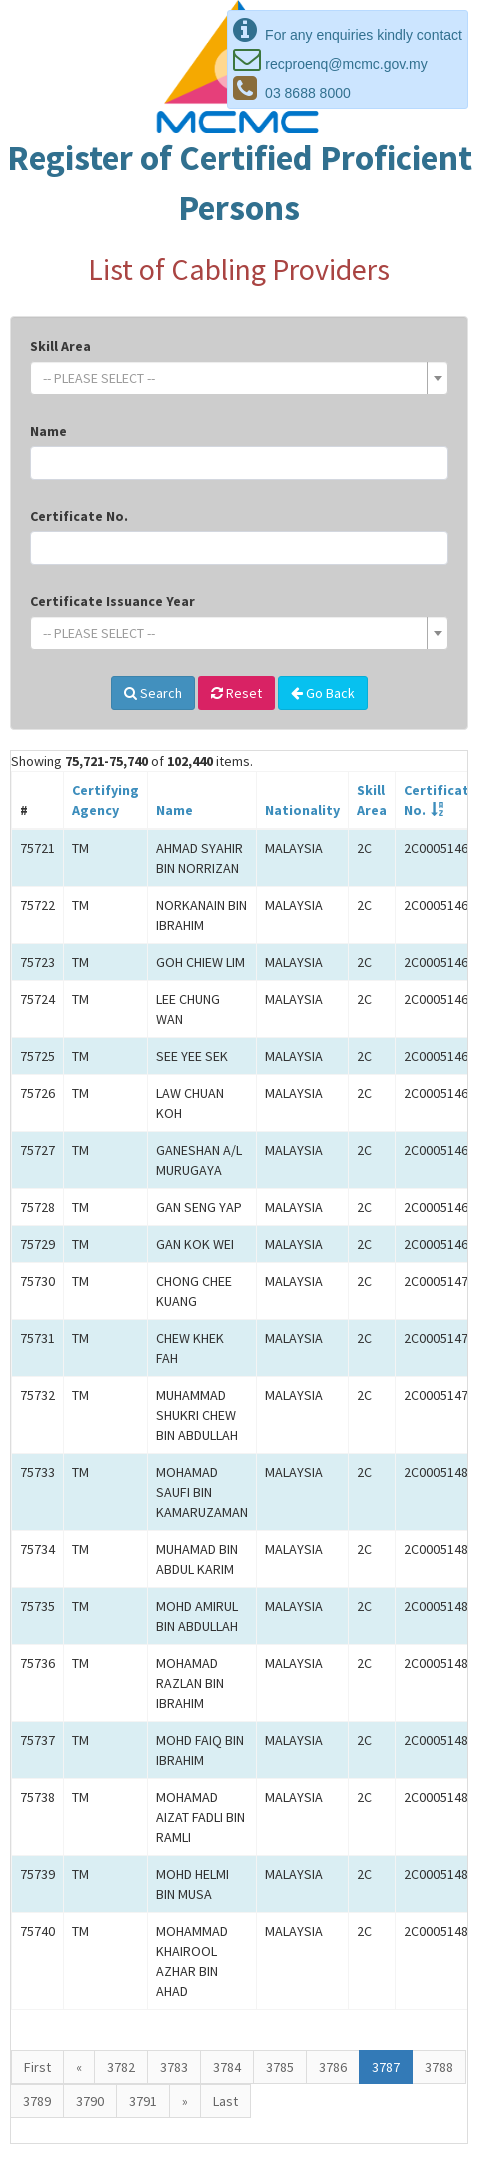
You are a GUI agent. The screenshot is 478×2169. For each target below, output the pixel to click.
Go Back (323, 693)
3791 (143, 2101)
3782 (121, 2067)
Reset (236, 693)
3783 (174, 2067)
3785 (280, 2067)
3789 (37, 2101)
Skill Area (60, 346)
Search (153, 693)
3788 (439, 2067)
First (37, 2067)
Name (48, 431)
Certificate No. (79, 516)
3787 (386, 2067)
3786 (333, 2067)
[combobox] (239, 378)
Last (225, 2101)
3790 (90, 2101)
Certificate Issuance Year (112, 601)
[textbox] (233, 378)
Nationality (302, 810)
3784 (227, 2067)
